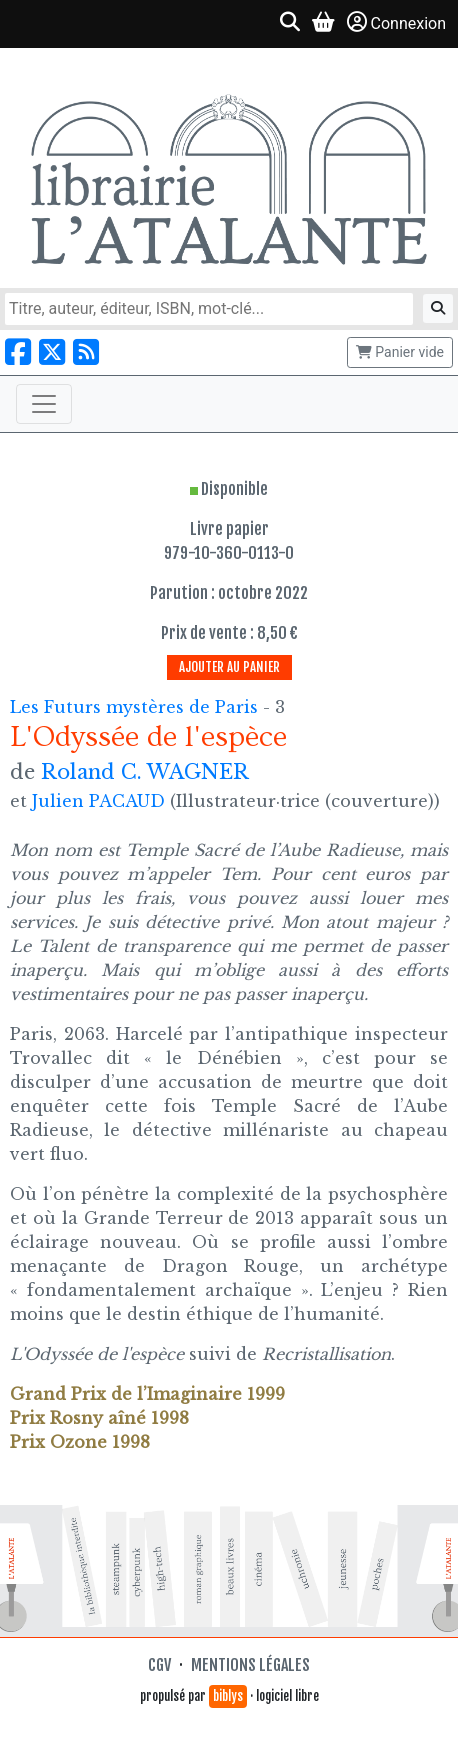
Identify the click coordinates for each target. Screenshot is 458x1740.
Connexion (396, 22)
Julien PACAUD (98, 801)
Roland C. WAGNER (145, 772)
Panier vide (400, 352)
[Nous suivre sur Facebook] (18, 352)
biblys (228, 1696)
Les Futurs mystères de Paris (136, 707)
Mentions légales (250, 1665)
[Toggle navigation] (44, 404)
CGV (159, 1665)
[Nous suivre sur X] (52, 352)
